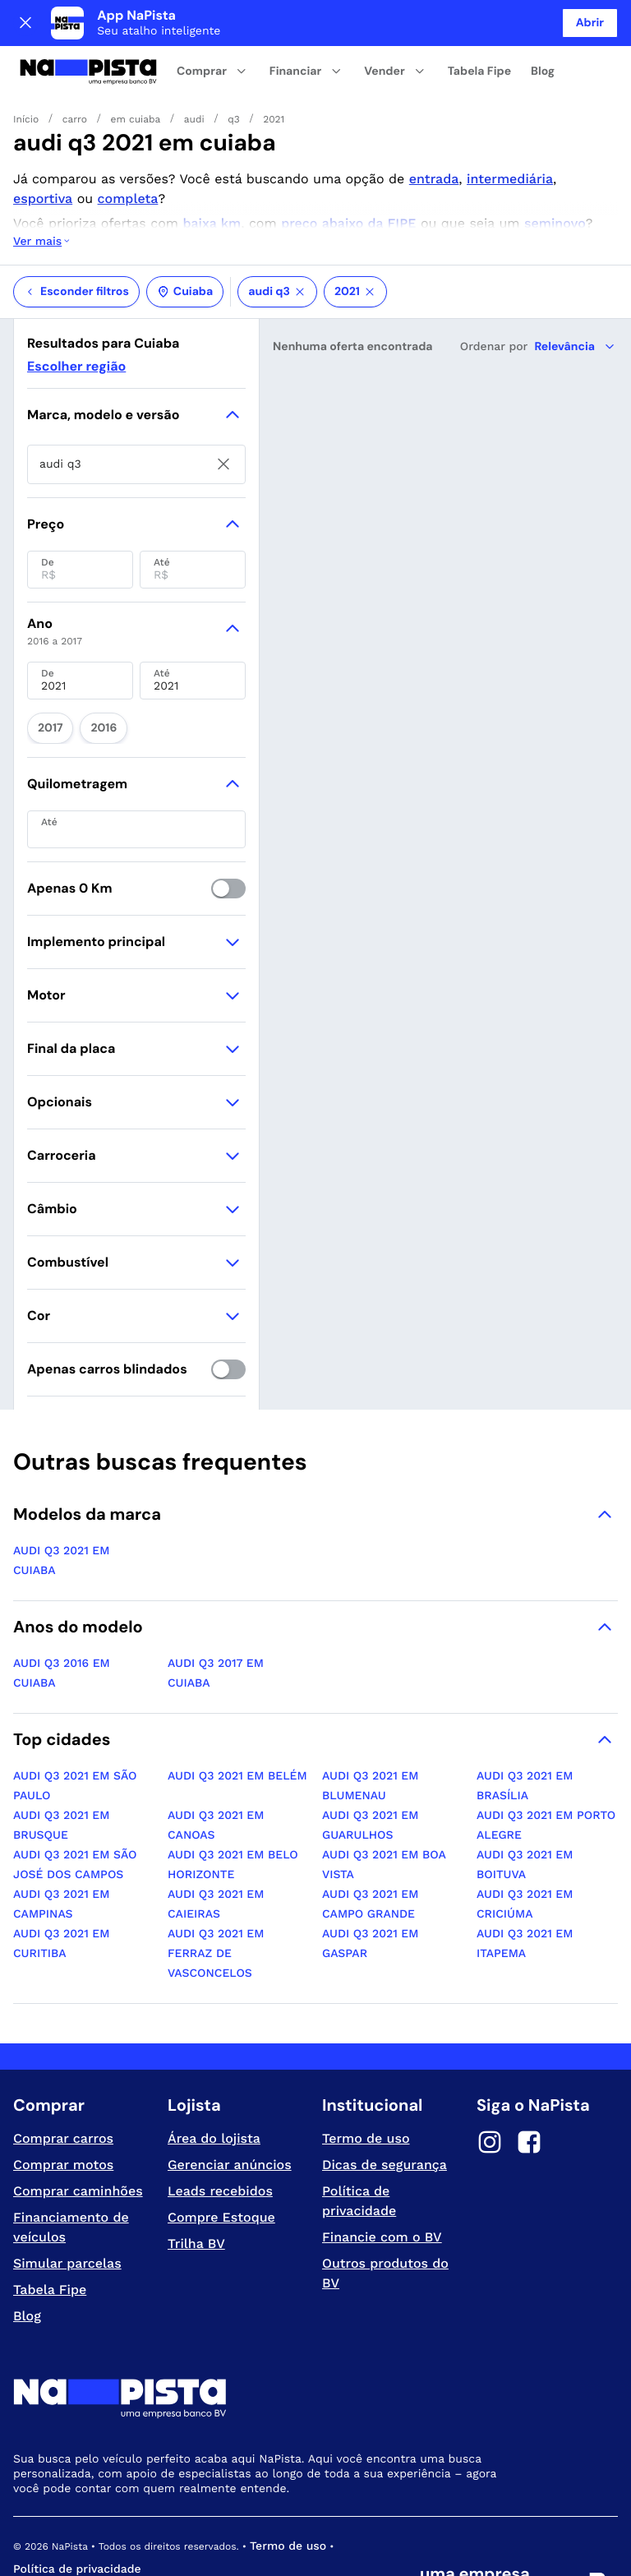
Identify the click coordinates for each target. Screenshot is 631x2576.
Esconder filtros (76, 232)
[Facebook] (529, 2075)
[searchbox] (136, 405)
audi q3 (277, 232)
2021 (355, 232)
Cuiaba (185, 232)
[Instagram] (490, 2075)
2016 (88, 664)
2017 (45, 664)
